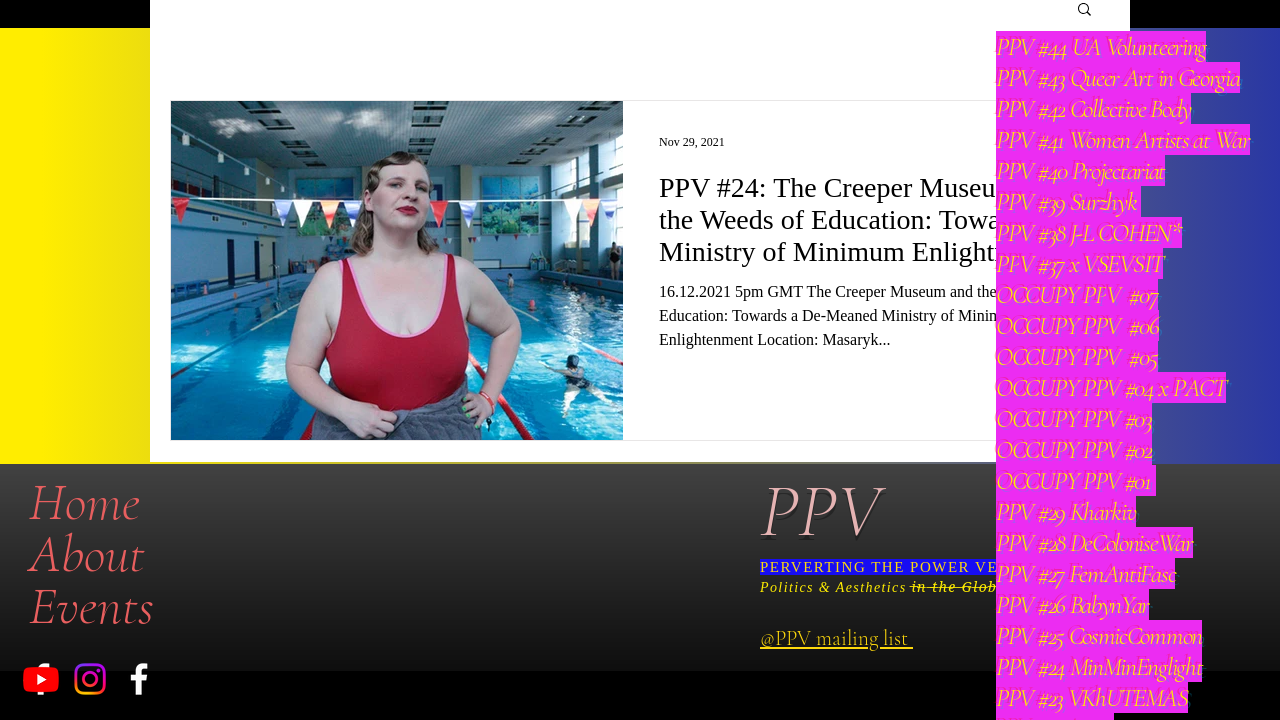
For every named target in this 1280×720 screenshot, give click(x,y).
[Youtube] (41, 679)
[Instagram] (90, 679)
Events (91, 606)
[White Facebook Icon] (139, 679)
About (87, 554)
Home (84, 502)
